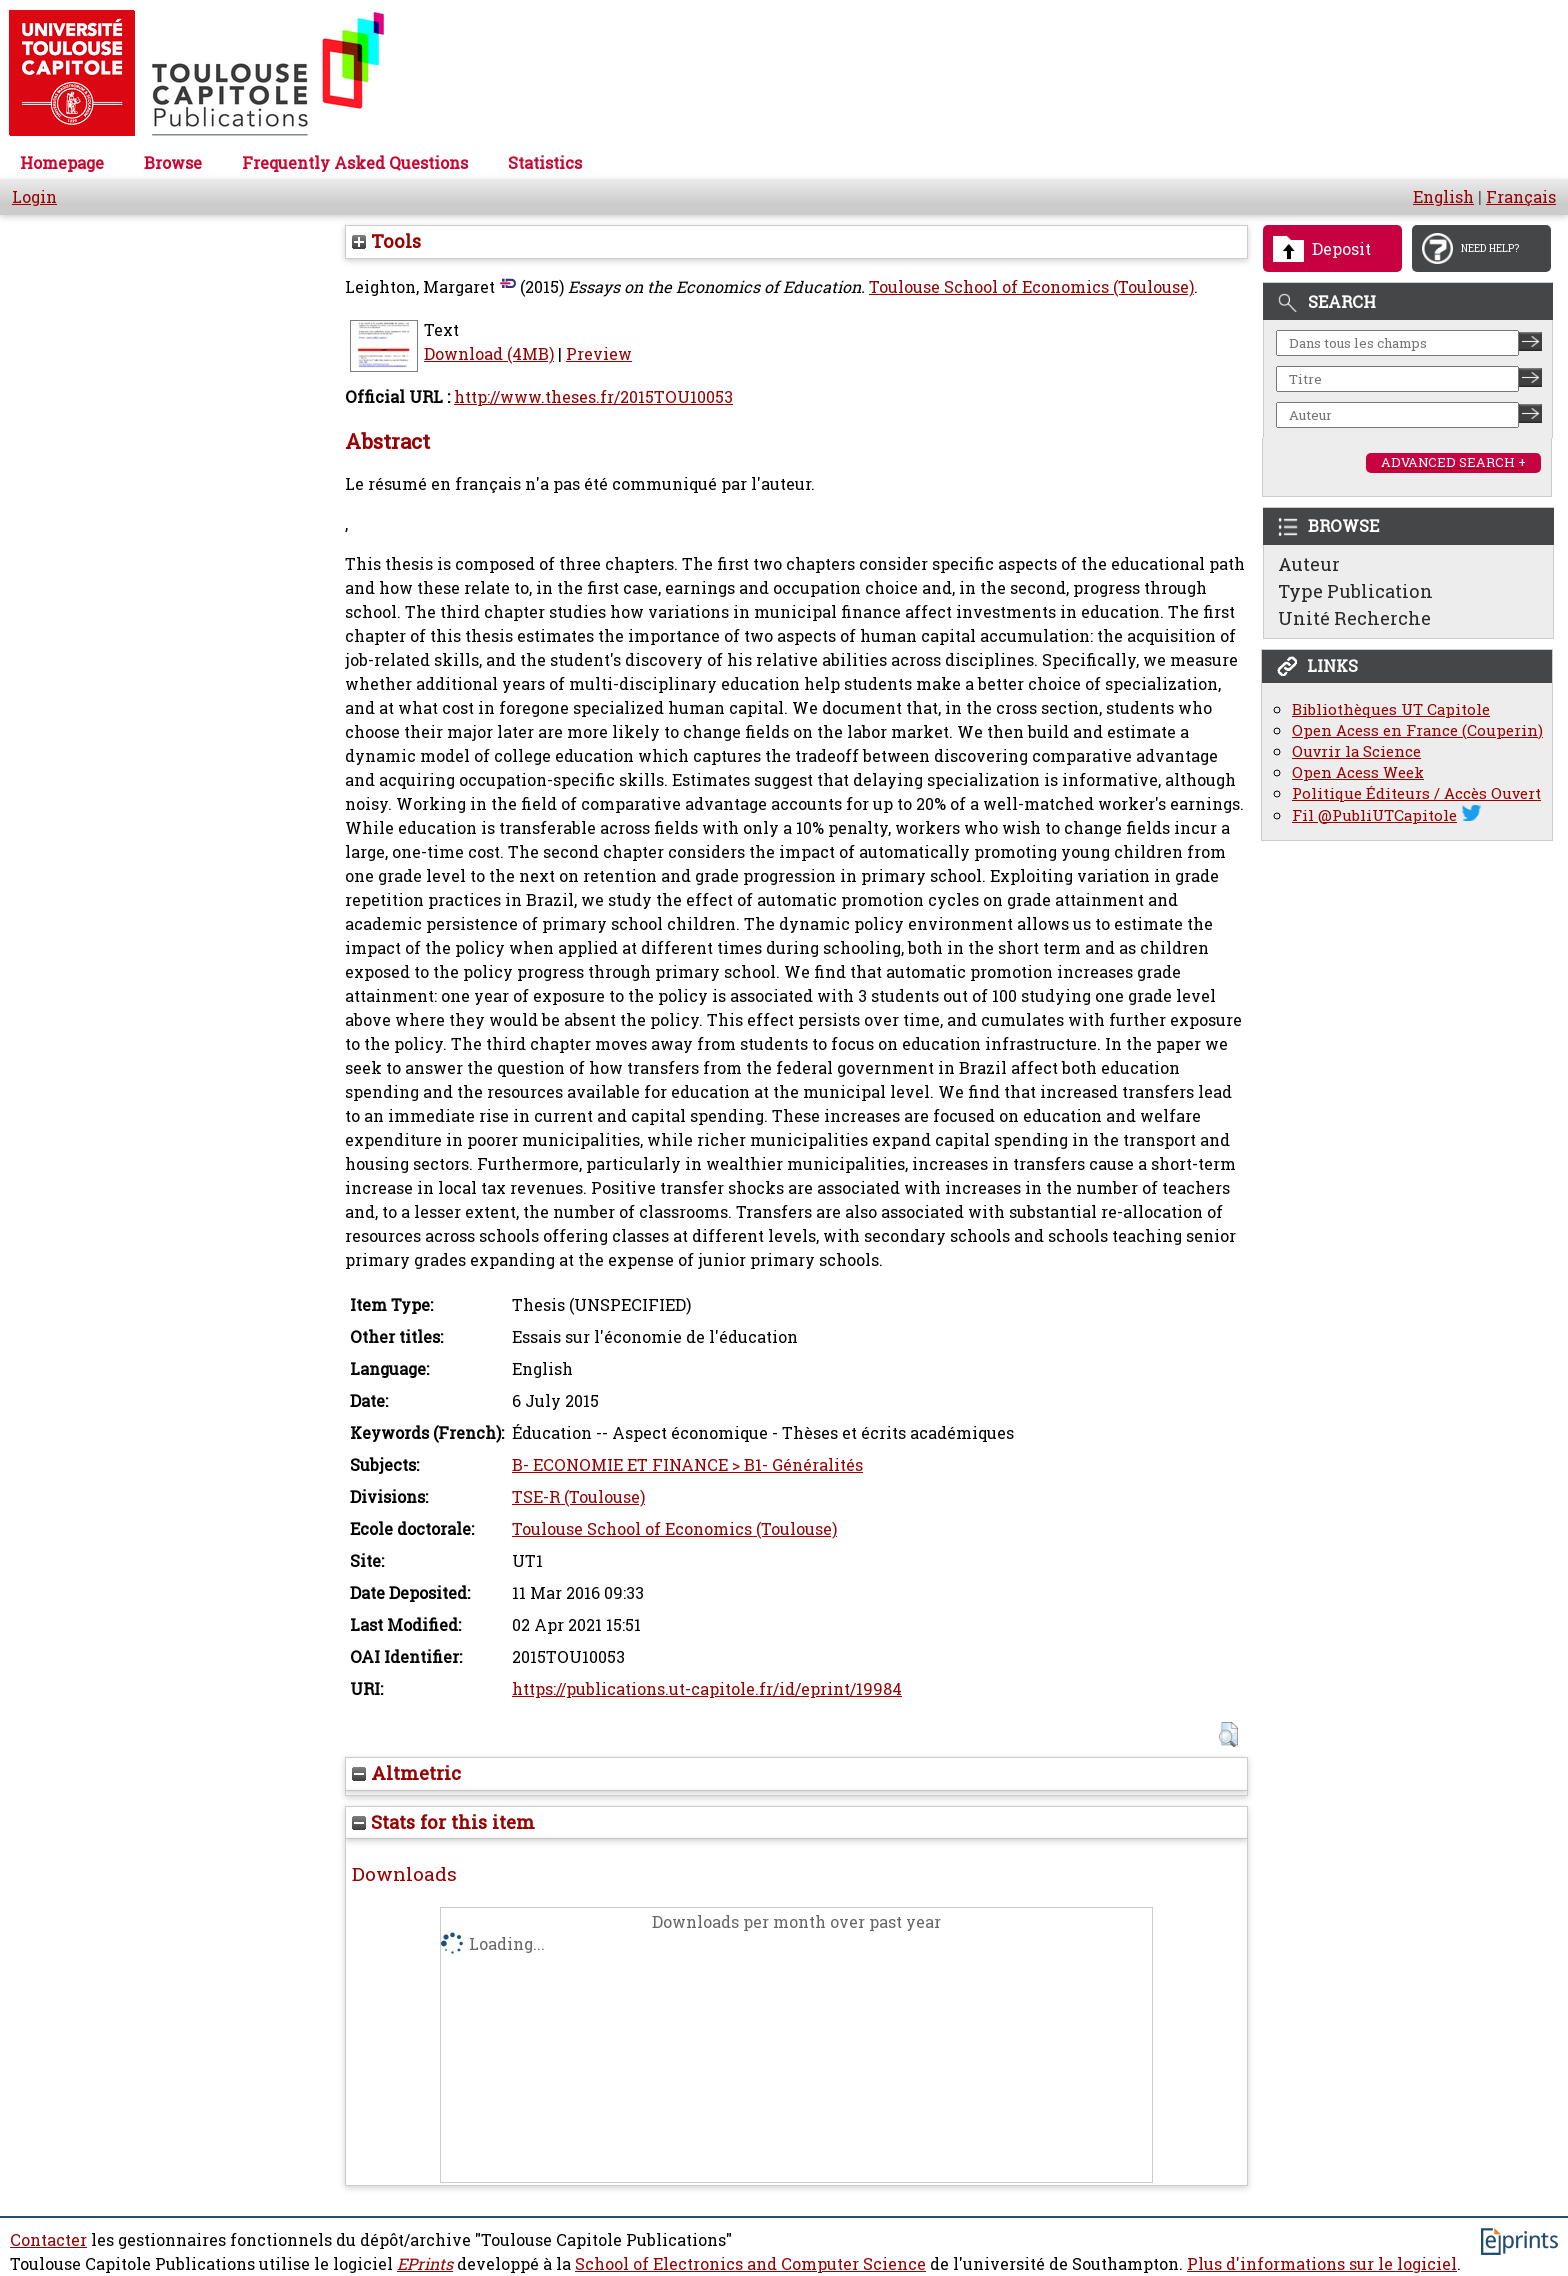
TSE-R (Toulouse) (578, 1497)
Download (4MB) (489, 354)
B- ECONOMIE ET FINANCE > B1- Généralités (687, 1465)
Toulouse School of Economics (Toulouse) (1031, 287)
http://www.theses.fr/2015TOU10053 (593, 397)
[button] (1228, 1734)
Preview (599, 354)
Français (1521, 197)
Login (34, 197)
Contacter (48, 2240)
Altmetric (406, 1773)
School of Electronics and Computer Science (750, 2264)
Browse (173, 163)
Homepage (62, 163)
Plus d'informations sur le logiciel (1322, 2264)
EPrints (425, 2264)
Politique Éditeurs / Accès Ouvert (1416, 793)
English (1443, 197)
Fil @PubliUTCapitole (1374, 815)
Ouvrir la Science (1356, 751)
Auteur (1309, 564)
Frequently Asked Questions (355, 163)
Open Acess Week (1358, 772)
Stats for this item (443, 1822)
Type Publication (1355, 591)
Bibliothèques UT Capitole (1391, 709)
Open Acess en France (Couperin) (1417, 730)
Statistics (545, 163)
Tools (386, 241)
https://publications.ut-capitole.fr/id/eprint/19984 (707, 1689)
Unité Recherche (1354, 618)
